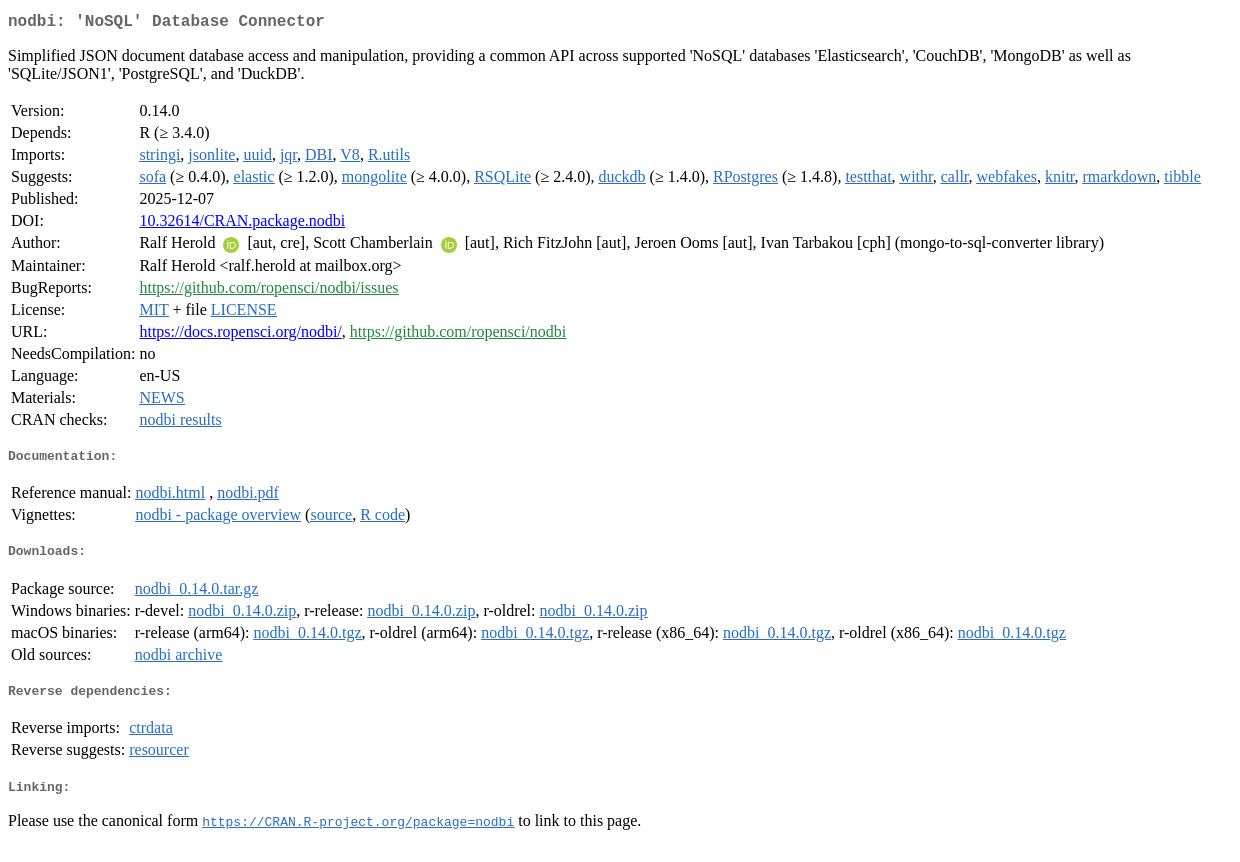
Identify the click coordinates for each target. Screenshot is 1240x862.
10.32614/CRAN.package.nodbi (242, 224)
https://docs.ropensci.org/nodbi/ (240, 335)
